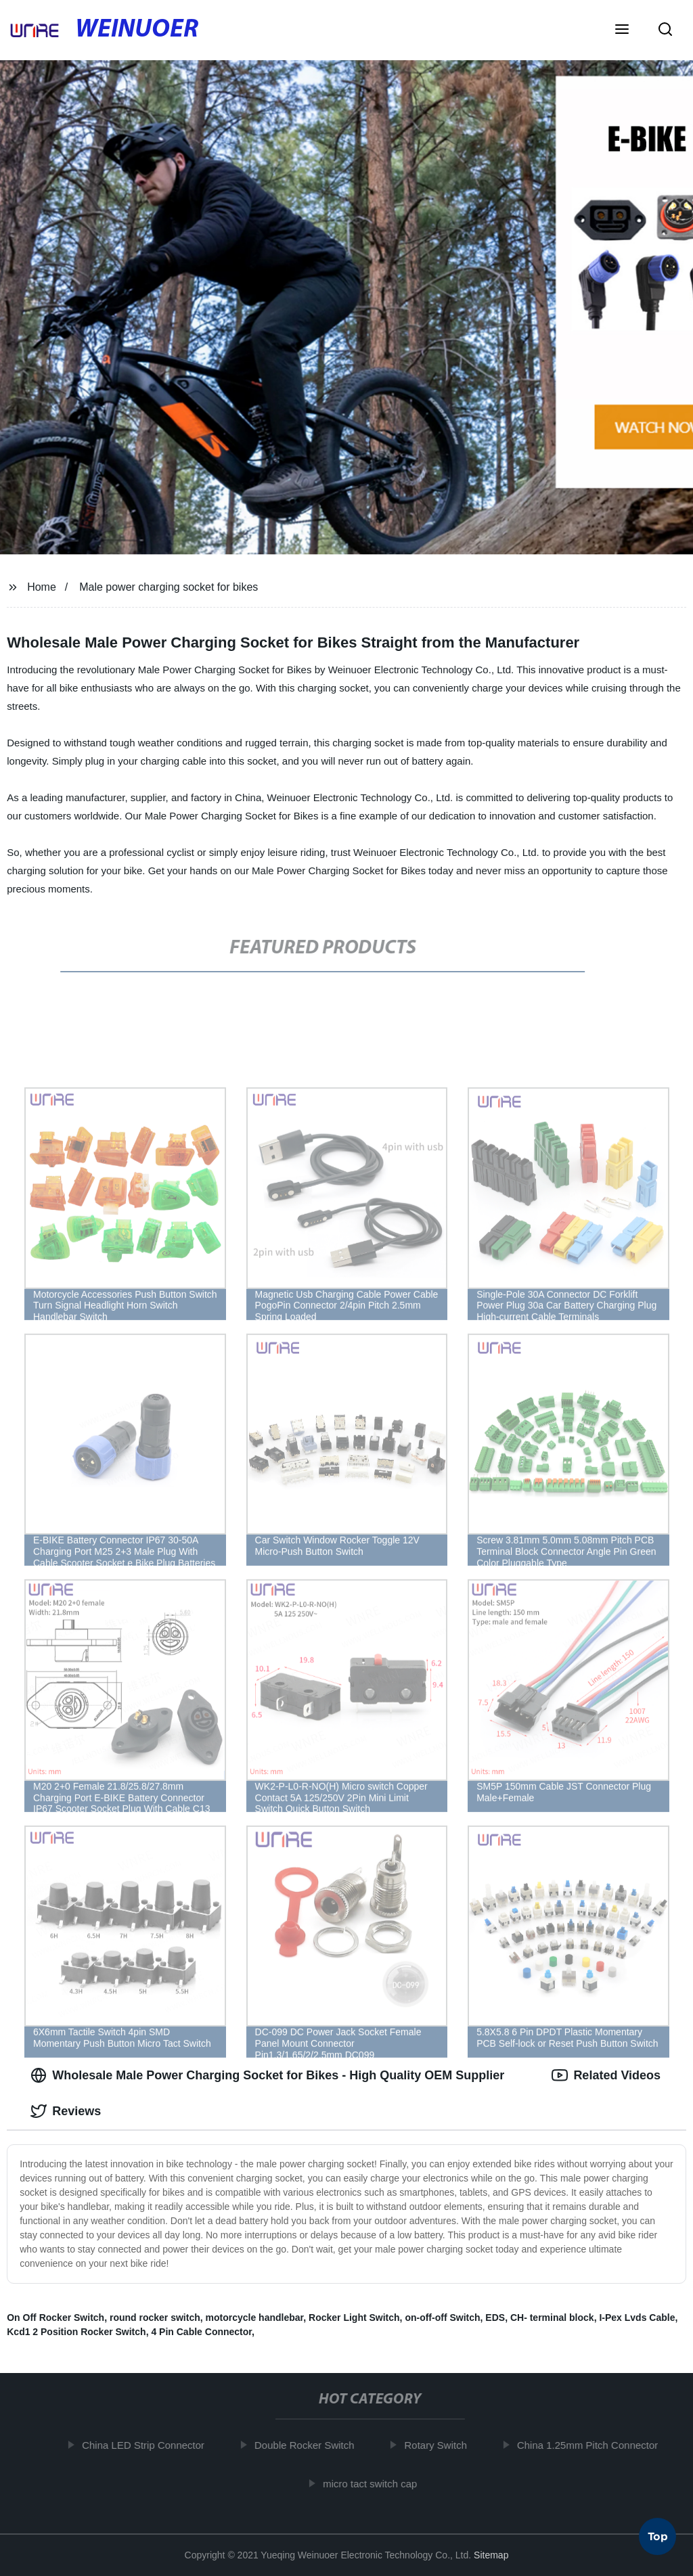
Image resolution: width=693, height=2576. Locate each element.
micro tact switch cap (377, 2483)
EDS (495, 2317)
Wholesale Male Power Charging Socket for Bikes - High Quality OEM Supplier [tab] (267, 2075)
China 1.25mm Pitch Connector (594, 2445)
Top (658, 2539)
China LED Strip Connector (150, 2445)
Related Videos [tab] (606, 2075)
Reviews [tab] (65, 2111)
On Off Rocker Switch (55, 2317)
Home (41, 587)
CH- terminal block (552, 2317)
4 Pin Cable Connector (201, 2331)
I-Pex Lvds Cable (637, 2317)
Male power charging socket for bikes (168, 587)
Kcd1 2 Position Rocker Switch (76, 2331)
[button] (622, 30)
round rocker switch (155, 2317)
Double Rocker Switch (311, 2445)
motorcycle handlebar (255, 2317)
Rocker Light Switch (354, 2317)
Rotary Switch (442, 2445)
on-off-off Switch (442, 2317)
